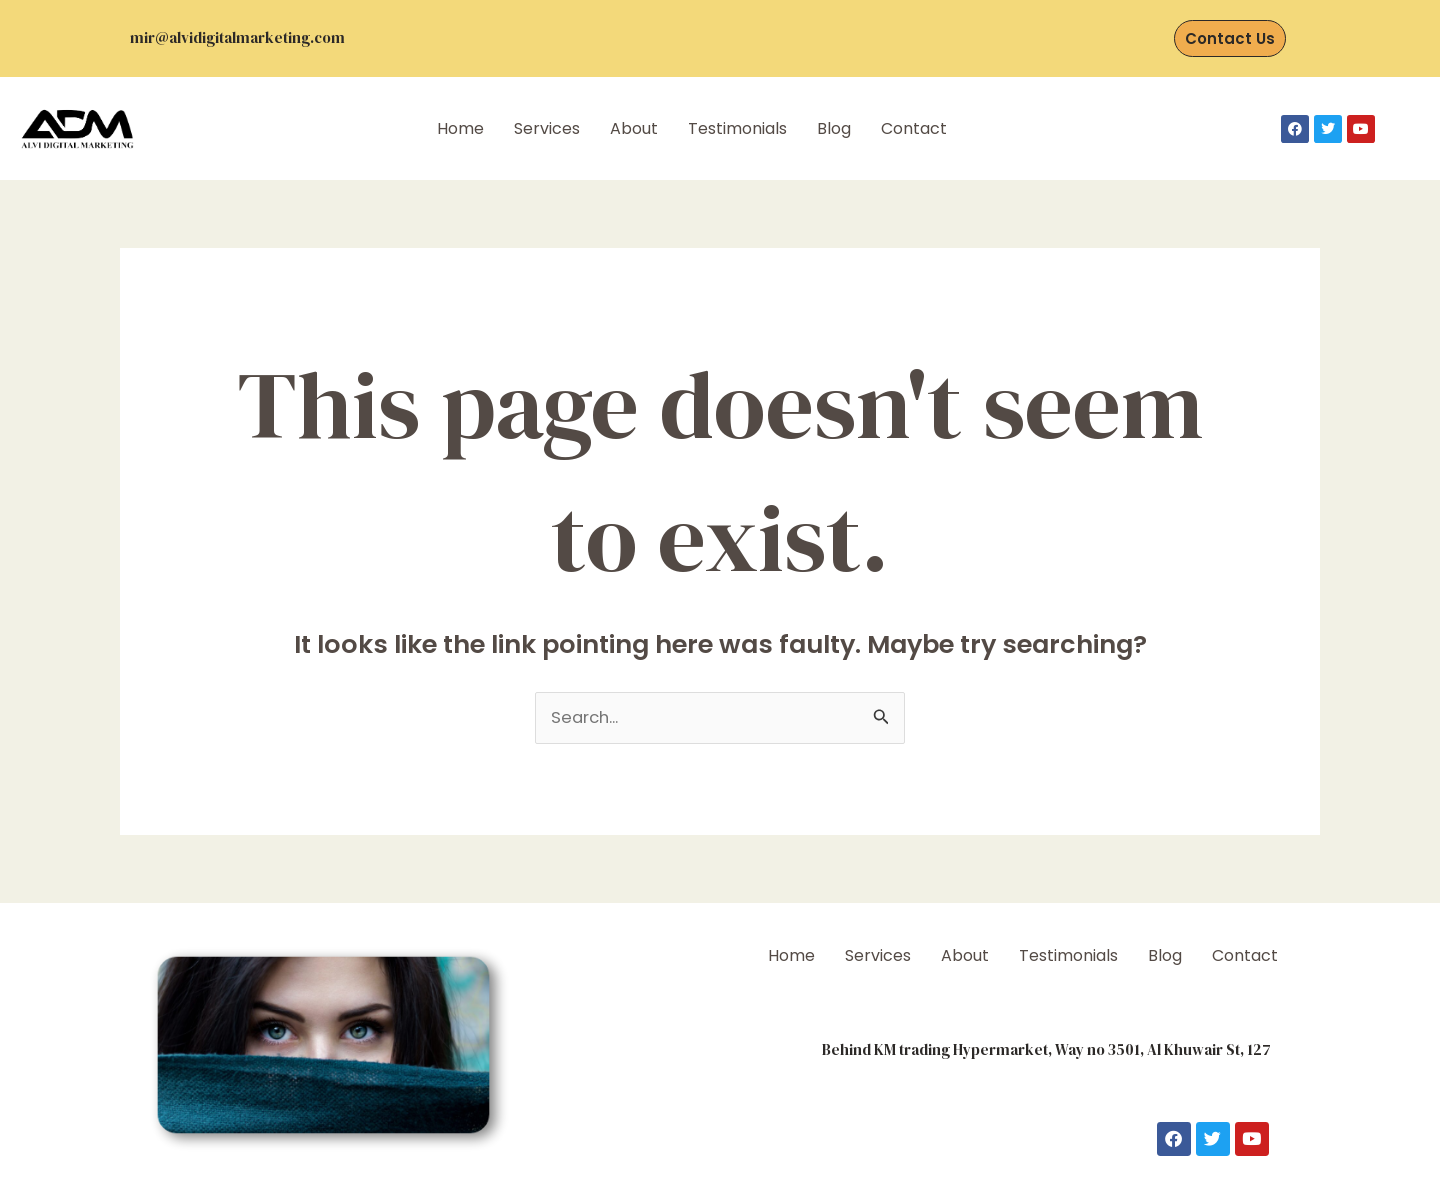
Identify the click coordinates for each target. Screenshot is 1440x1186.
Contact (914, 128)
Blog (834, 128)
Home (460, 128)
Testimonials (737, 128)
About (634, 128)
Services (547, 128)
